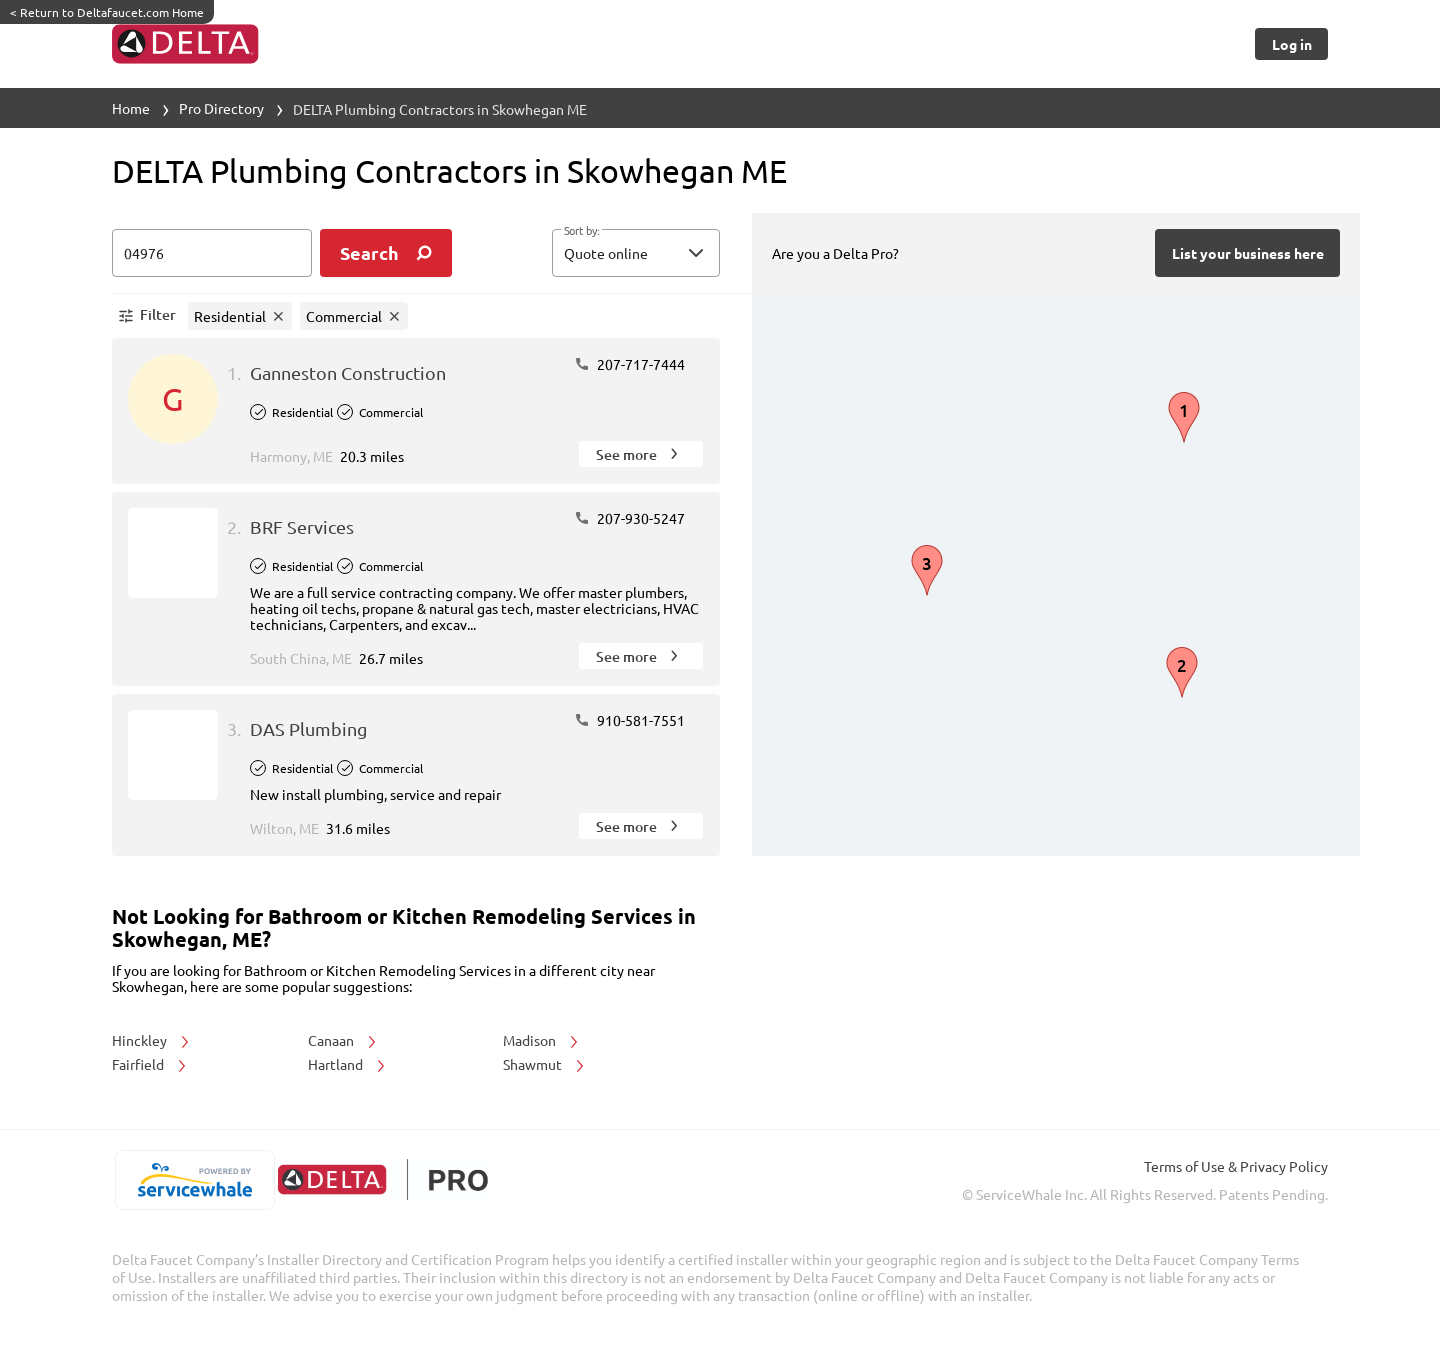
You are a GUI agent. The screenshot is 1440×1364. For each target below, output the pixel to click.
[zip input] (212, 253)
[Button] (1291, 44)
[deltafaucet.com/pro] (382, 1179)
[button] (636, 253)
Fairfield (150, 1064)
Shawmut (545, 1064)
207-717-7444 (629, 364)
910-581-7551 (629, 720)
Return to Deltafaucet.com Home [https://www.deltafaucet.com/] (107, 12)
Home (131, 108)
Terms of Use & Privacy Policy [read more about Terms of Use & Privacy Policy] (1236, 1166)
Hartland (348, 1064)
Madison (542, 1040)
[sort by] (666, 253)
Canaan (343, 1040)
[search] (386, 253)
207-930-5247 (629, 518)
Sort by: (581, 231)
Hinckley (152, 1040)
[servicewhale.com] (194, 1180)
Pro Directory (221, 108)
